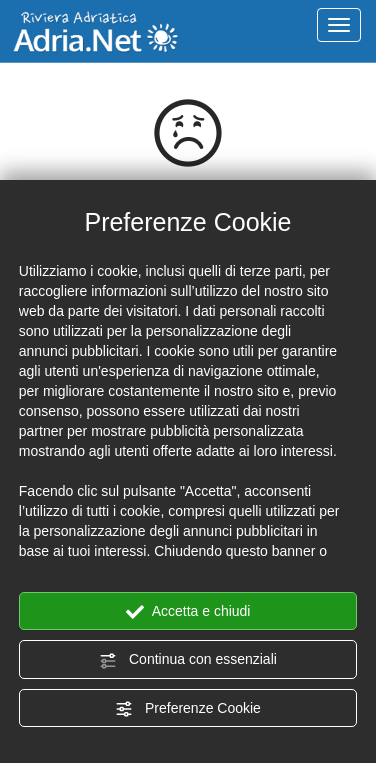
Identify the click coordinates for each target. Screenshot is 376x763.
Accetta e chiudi (188, 612)
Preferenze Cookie (188, 709)
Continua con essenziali (188, 660)
